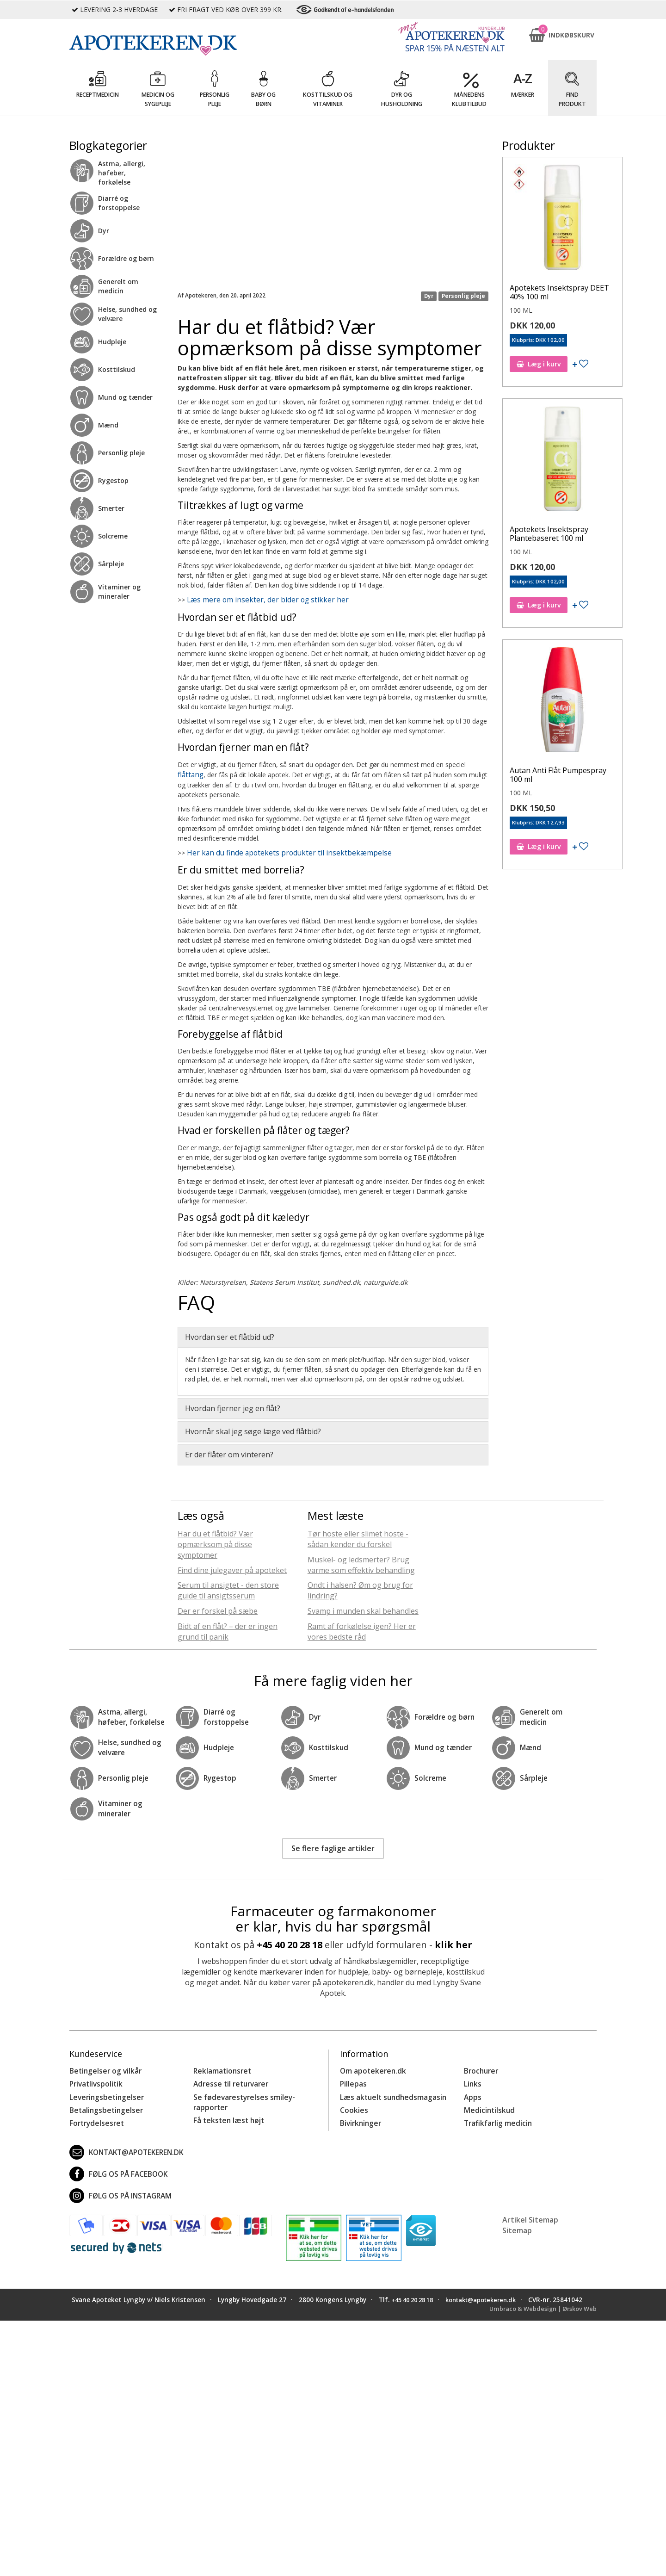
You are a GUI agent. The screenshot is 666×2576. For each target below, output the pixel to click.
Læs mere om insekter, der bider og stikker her (257, 599)
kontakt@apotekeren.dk (124, 2144)
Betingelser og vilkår (102, 2067)
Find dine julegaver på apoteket (232, 1567)
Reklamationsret (220, 2067)
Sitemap (517, 2222)
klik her (453, 1941)
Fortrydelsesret (94, 2115)
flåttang (189, 773)
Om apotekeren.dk (370, 2067)
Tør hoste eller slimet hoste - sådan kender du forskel (358, 1536)
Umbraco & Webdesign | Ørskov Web (539, 2310)
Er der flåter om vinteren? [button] (229, 1452)
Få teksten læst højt (226, 2112)
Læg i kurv (539, 363)
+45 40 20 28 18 (289, 1941)
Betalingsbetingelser (102, 2103)
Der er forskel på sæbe (218, 1608)
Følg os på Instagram (117, 2187)
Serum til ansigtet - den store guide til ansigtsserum (228, 1587)
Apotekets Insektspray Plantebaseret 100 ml (549, 533)
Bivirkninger (359, 2115)
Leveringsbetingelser (102, 2091)
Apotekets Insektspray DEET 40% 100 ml (559, 292)
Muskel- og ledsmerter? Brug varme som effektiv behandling (361, 1562)
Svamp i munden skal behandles (363, 1608)
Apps (472, 2091)
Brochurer (480, 2067)
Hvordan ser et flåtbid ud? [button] (229, 1334)
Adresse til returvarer (227, 2079)
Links (472, 2079)
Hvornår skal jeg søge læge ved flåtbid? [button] (253, 1429)
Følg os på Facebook (115, 2166)
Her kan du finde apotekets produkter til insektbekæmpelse (275, 850)
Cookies (352, 2103)
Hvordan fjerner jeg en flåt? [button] (232, 1405)
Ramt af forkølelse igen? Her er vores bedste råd (362, 1628)
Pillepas (352, 2079)
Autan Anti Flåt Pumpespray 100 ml (558, 774)
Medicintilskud (487, 2103)
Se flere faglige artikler (333, 1845)
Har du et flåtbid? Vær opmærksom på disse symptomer (215, 1541)
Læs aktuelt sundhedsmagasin (389, 2091)
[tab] (333, 1334)
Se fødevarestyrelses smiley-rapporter (239, 2096)
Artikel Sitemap (530, 2212)
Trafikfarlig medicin (496, 2115)
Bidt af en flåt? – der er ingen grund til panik (228, 1628)
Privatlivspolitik (94, 2079)
